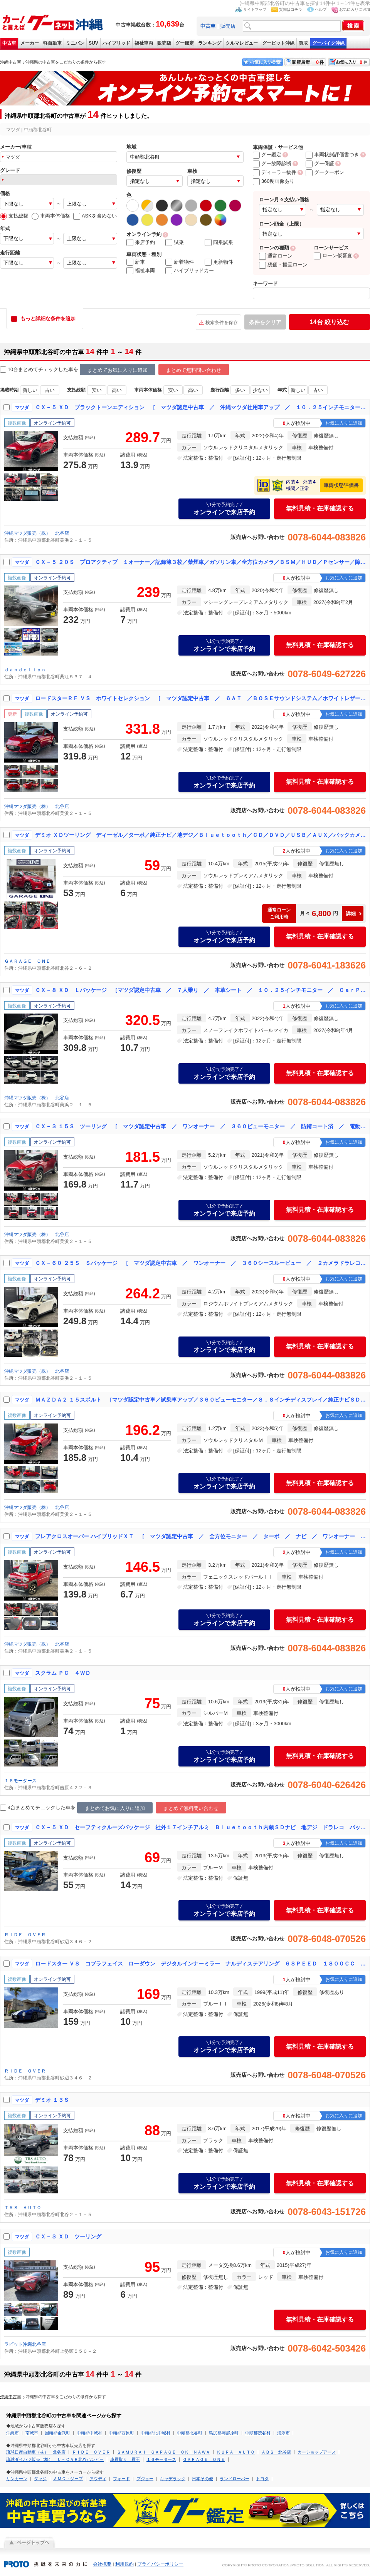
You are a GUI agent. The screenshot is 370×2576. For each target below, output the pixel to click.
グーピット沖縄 (278, 43)
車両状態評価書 (341, 485)
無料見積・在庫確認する (320, 508)
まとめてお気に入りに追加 (117, 370)
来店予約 (140, 242)
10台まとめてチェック (29, 369)
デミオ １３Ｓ (52, 2100)
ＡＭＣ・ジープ (68, 2478)
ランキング (209, 43)
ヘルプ (320, 9)
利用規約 (124, 2564)
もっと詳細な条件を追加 (48, 318)
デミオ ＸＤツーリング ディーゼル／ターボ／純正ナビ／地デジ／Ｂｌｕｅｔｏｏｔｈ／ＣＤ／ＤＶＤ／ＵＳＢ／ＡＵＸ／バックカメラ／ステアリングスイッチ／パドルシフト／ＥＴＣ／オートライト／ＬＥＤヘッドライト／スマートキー (201, 835)
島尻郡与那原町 (224, 2432)
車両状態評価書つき (332, 154)
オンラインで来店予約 (224, 508)
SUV (93, 43)
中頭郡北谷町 (189, 2432)
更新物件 (219, 262)
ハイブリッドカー (189, 270)
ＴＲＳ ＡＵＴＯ (22, 2207)
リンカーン (16, 2478)
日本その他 (202, 2478)
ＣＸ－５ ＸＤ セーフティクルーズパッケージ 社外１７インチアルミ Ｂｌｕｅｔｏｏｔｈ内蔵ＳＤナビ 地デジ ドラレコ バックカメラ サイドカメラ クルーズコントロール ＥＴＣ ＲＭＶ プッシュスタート (201, 1827)
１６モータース (20, 1780)
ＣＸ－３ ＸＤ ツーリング (68, 2236)
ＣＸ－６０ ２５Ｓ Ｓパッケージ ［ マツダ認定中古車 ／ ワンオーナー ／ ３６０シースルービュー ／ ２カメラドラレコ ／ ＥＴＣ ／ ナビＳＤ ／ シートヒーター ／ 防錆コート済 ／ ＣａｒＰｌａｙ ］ (201, 1263)
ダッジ (40, 2478)
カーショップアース (317, 2452)
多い (240, 390)
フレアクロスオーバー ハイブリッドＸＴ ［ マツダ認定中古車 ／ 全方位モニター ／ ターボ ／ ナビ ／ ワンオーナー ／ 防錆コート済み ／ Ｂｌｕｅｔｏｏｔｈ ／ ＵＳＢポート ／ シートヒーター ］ (201, 1536)
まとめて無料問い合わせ (193, 370)
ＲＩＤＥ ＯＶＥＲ (25, 1934)
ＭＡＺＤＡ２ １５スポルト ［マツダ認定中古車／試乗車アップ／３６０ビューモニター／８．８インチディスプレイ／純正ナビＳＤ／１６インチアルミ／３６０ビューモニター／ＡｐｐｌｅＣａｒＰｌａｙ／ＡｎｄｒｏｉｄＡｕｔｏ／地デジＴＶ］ (201, 1399)
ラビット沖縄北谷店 (25, 2344)
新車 (135, 262)
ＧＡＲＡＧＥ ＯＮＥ (27, 961)
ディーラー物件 (274, 172)
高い (117, 390)
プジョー (144, 2478)
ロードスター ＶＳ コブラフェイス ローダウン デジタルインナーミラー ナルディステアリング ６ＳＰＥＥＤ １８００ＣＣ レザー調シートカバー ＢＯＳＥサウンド (201, 1963)
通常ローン (276, 256)
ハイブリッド (116, 43)
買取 (303, 43)
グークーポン (325, 172)
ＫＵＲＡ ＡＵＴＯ (236, 2452)
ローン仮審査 (333, 255)
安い (97, 390)
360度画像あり (273, 181)
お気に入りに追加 (354, 9)
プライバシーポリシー (160, 2564)
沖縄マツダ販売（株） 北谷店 (36, 533)
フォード (121, 2478)
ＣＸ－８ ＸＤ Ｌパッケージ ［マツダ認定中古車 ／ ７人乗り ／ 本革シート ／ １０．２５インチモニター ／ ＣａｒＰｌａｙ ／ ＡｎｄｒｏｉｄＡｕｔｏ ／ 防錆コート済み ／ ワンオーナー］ (201, 990)
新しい (29, 390)
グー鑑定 (184, 43)
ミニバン (75, 43)
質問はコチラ (290, 9)
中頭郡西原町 (121, 2432)
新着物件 (179, 262)
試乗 (174, 242)
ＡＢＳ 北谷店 (276, 2452)
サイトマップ (254, 9)
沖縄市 (12, 2432)
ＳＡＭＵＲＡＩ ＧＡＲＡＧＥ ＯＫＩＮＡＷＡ (163, 2452)
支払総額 (14, 216)
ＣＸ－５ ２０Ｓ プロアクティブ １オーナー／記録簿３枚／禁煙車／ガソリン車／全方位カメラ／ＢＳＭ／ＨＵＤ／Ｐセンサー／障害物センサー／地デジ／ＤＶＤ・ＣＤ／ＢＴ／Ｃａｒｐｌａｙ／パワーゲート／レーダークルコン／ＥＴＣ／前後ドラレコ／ (201, 562)
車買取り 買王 (125, 2459)
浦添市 (283, 2432)
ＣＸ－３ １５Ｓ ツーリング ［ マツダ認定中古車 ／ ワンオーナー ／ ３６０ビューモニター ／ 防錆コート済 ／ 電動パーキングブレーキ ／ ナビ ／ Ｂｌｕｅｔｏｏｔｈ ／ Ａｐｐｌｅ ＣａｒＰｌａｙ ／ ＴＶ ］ (201, 1126)
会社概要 (102, 2564)
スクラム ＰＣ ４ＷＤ (63, 1673)
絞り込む (329, 322)
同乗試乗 (219, 242)
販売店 (227, 26)
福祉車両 (144, 43)
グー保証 (320, 163)
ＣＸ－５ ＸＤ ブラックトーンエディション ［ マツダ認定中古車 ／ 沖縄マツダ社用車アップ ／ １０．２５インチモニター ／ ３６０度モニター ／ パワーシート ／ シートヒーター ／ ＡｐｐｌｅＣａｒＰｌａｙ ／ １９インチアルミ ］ (201, 407)
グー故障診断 (272, 163)
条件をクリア (265, 322)
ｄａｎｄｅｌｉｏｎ (25, 669)
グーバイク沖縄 (328, 43)
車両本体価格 (51, 216)
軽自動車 (52, 43)
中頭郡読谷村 (258, 2432)
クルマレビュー (241, 43)
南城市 (31, 2432)
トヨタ (262, 2478)
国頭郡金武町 (57, 2432)
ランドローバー (234, 2478)
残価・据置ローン (283, 265)
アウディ (97, 2478)
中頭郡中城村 (89, 2432)
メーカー (29, 43)
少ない (260, 390)
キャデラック (172, 2478)
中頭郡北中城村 (155, 2432)
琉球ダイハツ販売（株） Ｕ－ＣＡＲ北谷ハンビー (55, 2459)
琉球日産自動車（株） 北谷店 (36, 2452)
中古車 (9, 43)
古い (50, 390)
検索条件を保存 (221, 322)
